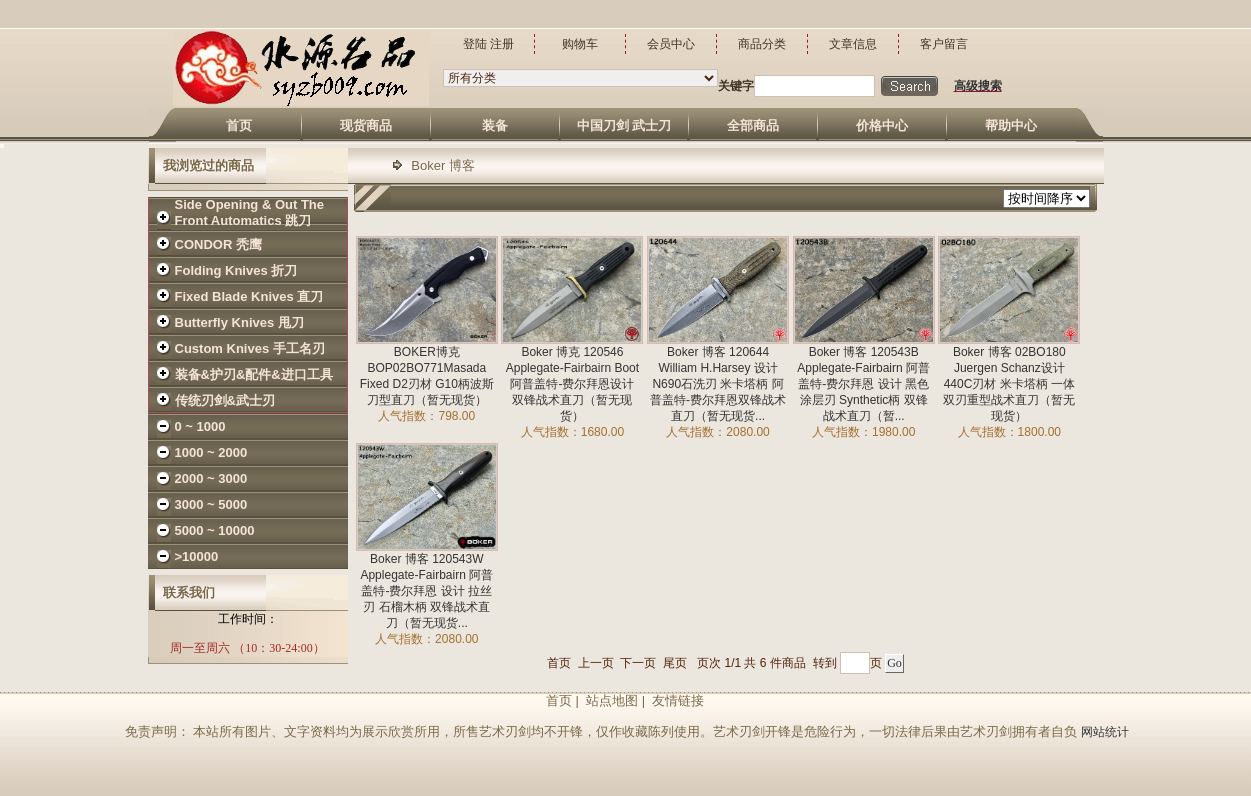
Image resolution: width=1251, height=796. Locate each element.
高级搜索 (978, 86)
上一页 (596, 663)
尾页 (675, 663)
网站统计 (1105, 732)
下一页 (638, 663)
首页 (559, 663)
